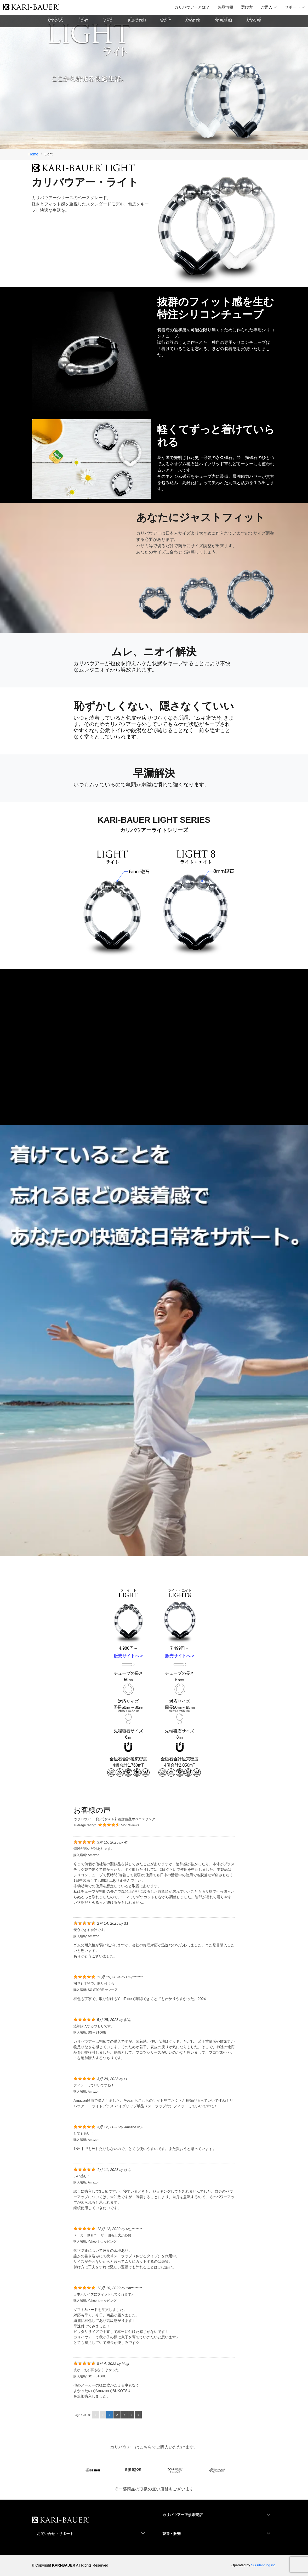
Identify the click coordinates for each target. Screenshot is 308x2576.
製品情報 (225, 7)
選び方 (247, 7)
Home (33, 154)
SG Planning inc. (263, 2565)
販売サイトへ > (128, 1656)
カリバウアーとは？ (192, 7)
